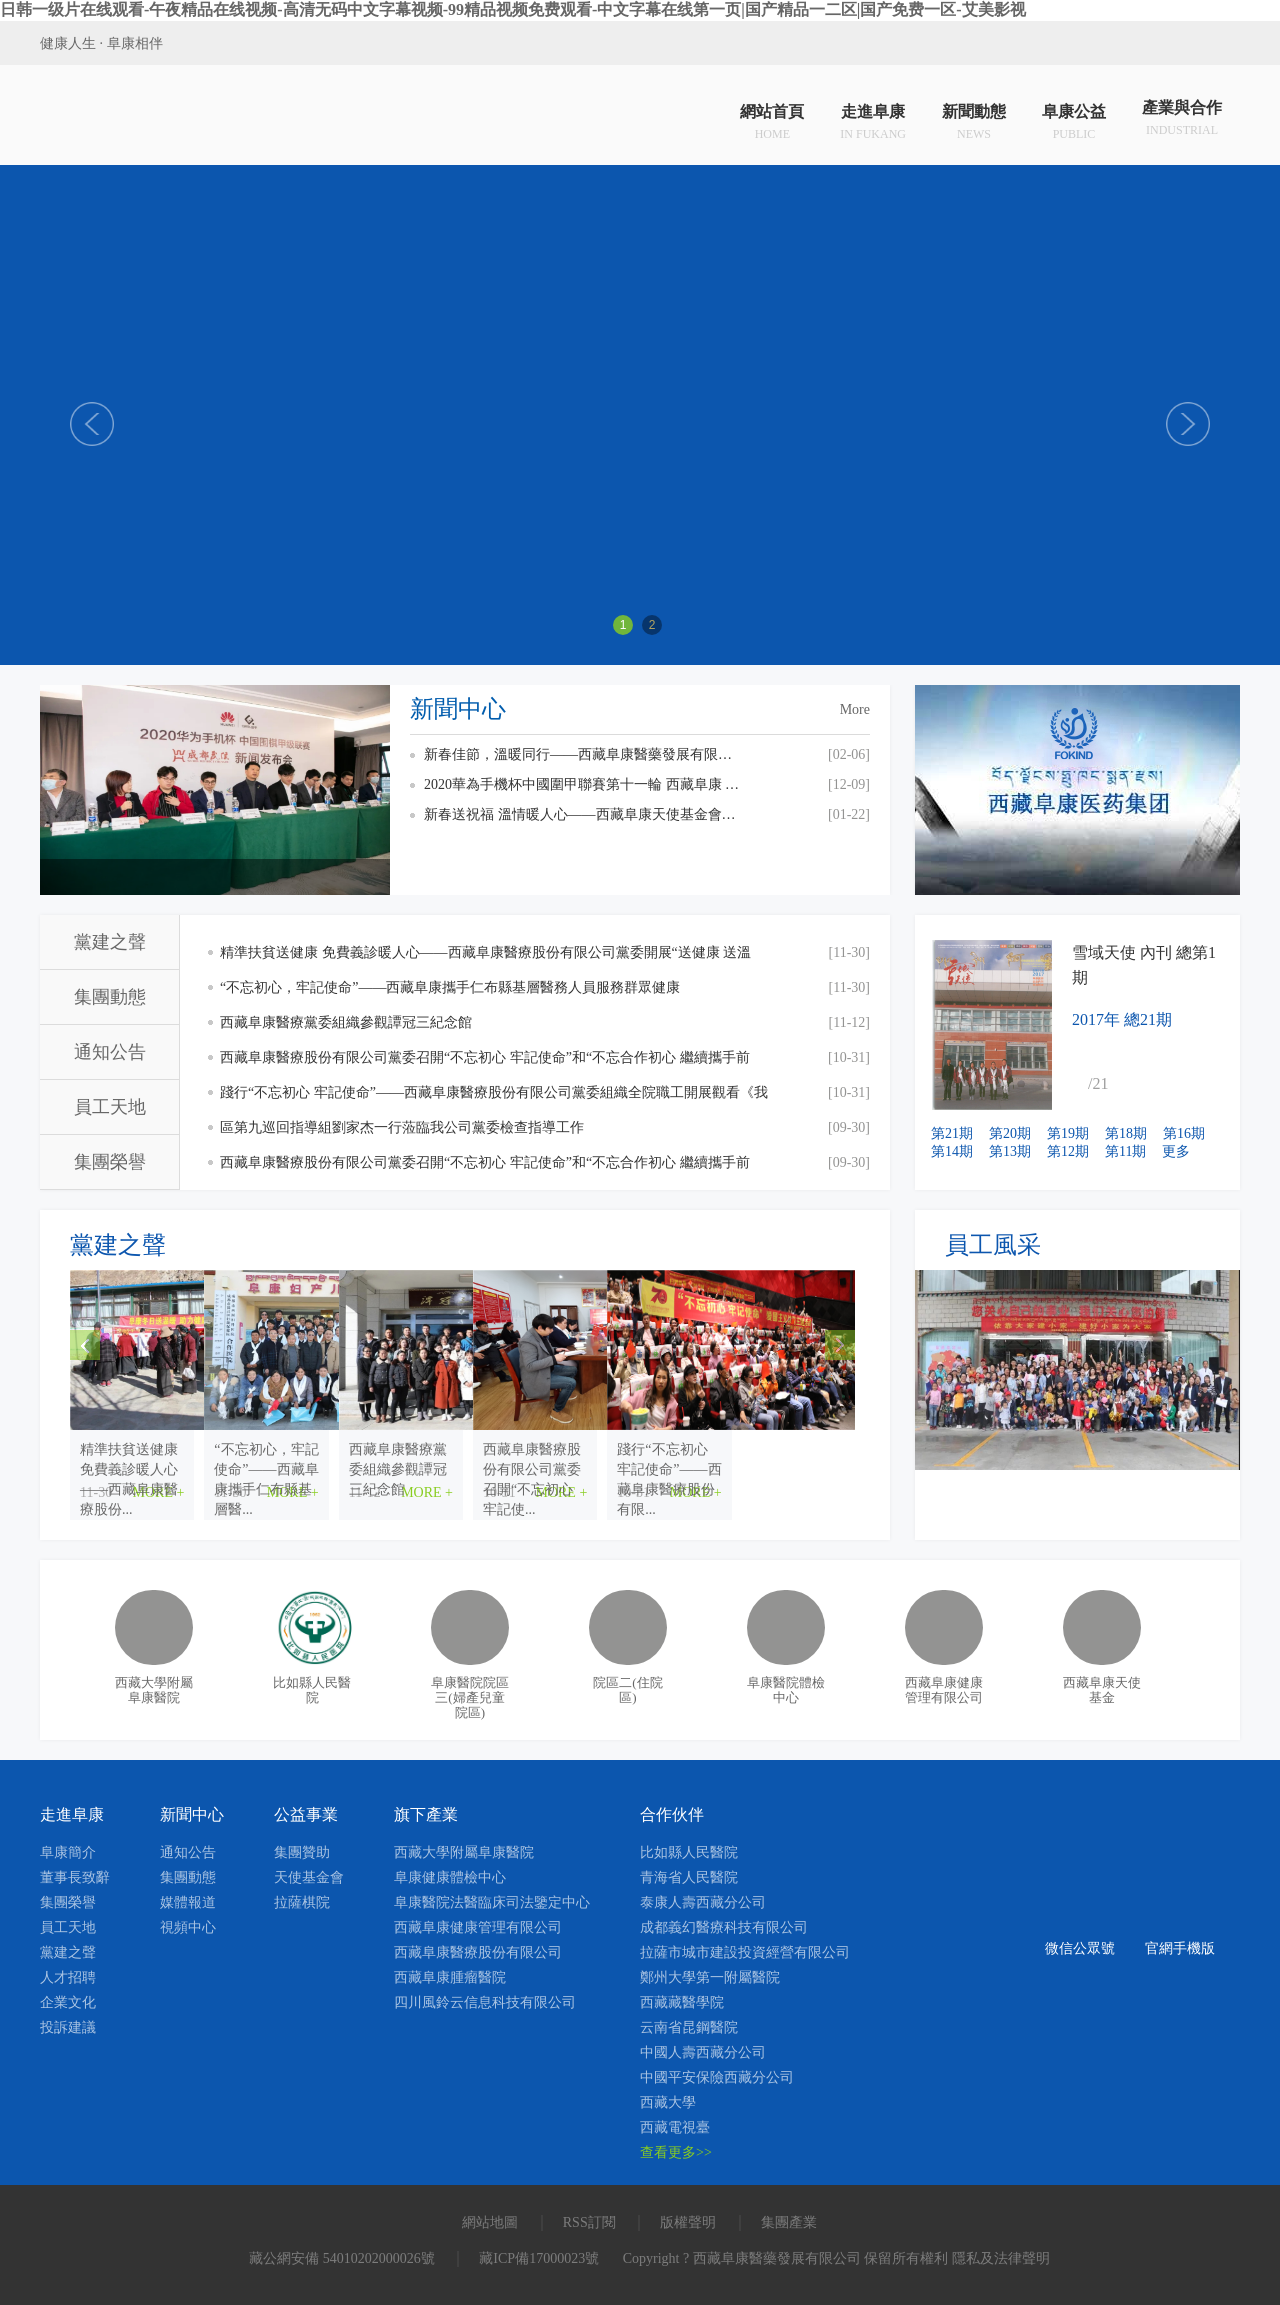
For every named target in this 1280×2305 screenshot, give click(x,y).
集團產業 (789, 2222)
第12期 (1068, 1151)
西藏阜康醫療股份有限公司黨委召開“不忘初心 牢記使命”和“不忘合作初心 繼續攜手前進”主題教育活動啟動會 (485, 1167)
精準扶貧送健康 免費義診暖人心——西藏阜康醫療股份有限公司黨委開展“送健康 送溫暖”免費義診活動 (485, 957)
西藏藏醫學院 (682, 2002)
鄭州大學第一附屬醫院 (710, 1977)
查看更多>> (676, 2152)
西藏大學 (668, 2102)
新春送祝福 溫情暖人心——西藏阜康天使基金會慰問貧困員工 (584, 814)
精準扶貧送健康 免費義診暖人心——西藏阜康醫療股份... (194, 1459)
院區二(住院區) (627, 1690)
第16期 (1184, 1133)
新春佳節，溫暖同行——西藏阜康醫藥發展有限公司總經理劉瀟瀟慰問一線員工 (584, 754)
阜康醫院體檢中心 (786, 1690)
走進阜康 (873, 119)
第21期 (952, 1133)
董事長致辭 (75, 1877)
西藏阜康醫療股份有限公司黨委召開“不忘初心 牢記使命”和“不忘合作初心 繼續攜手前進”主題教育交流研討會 (485, 1062)
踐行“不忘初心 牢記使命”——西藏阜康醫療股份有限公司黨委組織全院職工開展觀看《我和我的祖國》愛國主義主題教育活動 (494, 1097)
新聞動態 (974, 119)
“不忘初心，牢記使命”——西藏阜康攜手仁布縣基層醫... (459, 1459)
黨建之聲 (110, 942)
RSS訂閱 (589, 2222)
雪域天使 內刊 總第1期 (1144, 965)
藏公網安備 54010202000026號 (342, 2258)
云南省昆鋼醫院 (689, 2027)
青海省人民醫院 (689, 1877)
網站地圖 (490, 2222)
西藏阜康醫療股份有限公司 (478, 1952)
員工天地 (110, 1107)
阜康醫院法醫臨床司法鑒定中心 (492, 1902)
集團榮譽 (110, 1162)
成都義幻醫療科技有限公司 (724, 1927)
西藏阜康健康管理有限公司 (944, 1690)
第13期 (1010, 1151)
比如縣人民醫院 (312, 1690)
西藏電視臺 (675, 2127)
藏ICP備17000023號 (539, 2258)
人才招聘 (68, 1977)
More (855, 709)
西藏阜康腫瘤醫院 (450, 1977)
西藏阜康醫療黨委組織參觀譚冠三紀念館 (346, 1022)
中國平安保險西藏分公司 (717, 2077)
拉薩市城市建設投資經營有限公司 (745, 1952)
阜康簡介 (68, 1852)
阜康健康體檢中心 (450, 1877)
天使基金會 (309, 1877)
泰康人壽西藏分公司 (703, 1902)
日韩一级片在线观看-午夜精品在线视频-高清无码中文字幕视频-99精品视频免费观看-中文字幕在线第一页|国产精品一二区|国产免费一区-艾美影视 (513, 9)
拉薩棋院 (302, 1902)
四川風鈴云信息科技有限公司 (485, 2002)
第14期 (952, 1151)
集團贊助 (302, 1852)
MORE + (282, 1492)
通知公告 (110, 1052)
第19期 (1068, 1133)
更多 (1176, 1151)
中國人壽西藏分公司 (703, 2052)
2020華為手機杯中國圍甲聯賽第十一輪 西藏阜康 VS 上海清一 (584, 784)
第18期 (1126, 1133)
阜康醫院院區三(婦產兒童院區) (470, 1697)
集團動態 (110, 997)
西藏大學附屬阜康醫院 (154, 1690)
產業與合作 (1182, 119)
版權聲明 (688, 2222)
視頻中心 (188, 1927)
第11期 (1125, 1151)
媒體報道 (188, 1902)
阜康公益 (1074, 119)
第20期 (1010, 1133)
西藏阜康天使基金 (1102, 1690)
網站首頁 (772, 119)
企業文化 (68, 2002)
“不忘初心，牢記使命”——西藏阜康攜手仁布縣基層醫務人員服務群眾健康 (450, 987)
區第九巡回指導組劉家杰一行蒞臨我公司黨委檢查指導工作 (402, 1127)
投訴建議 (68, 2027)
